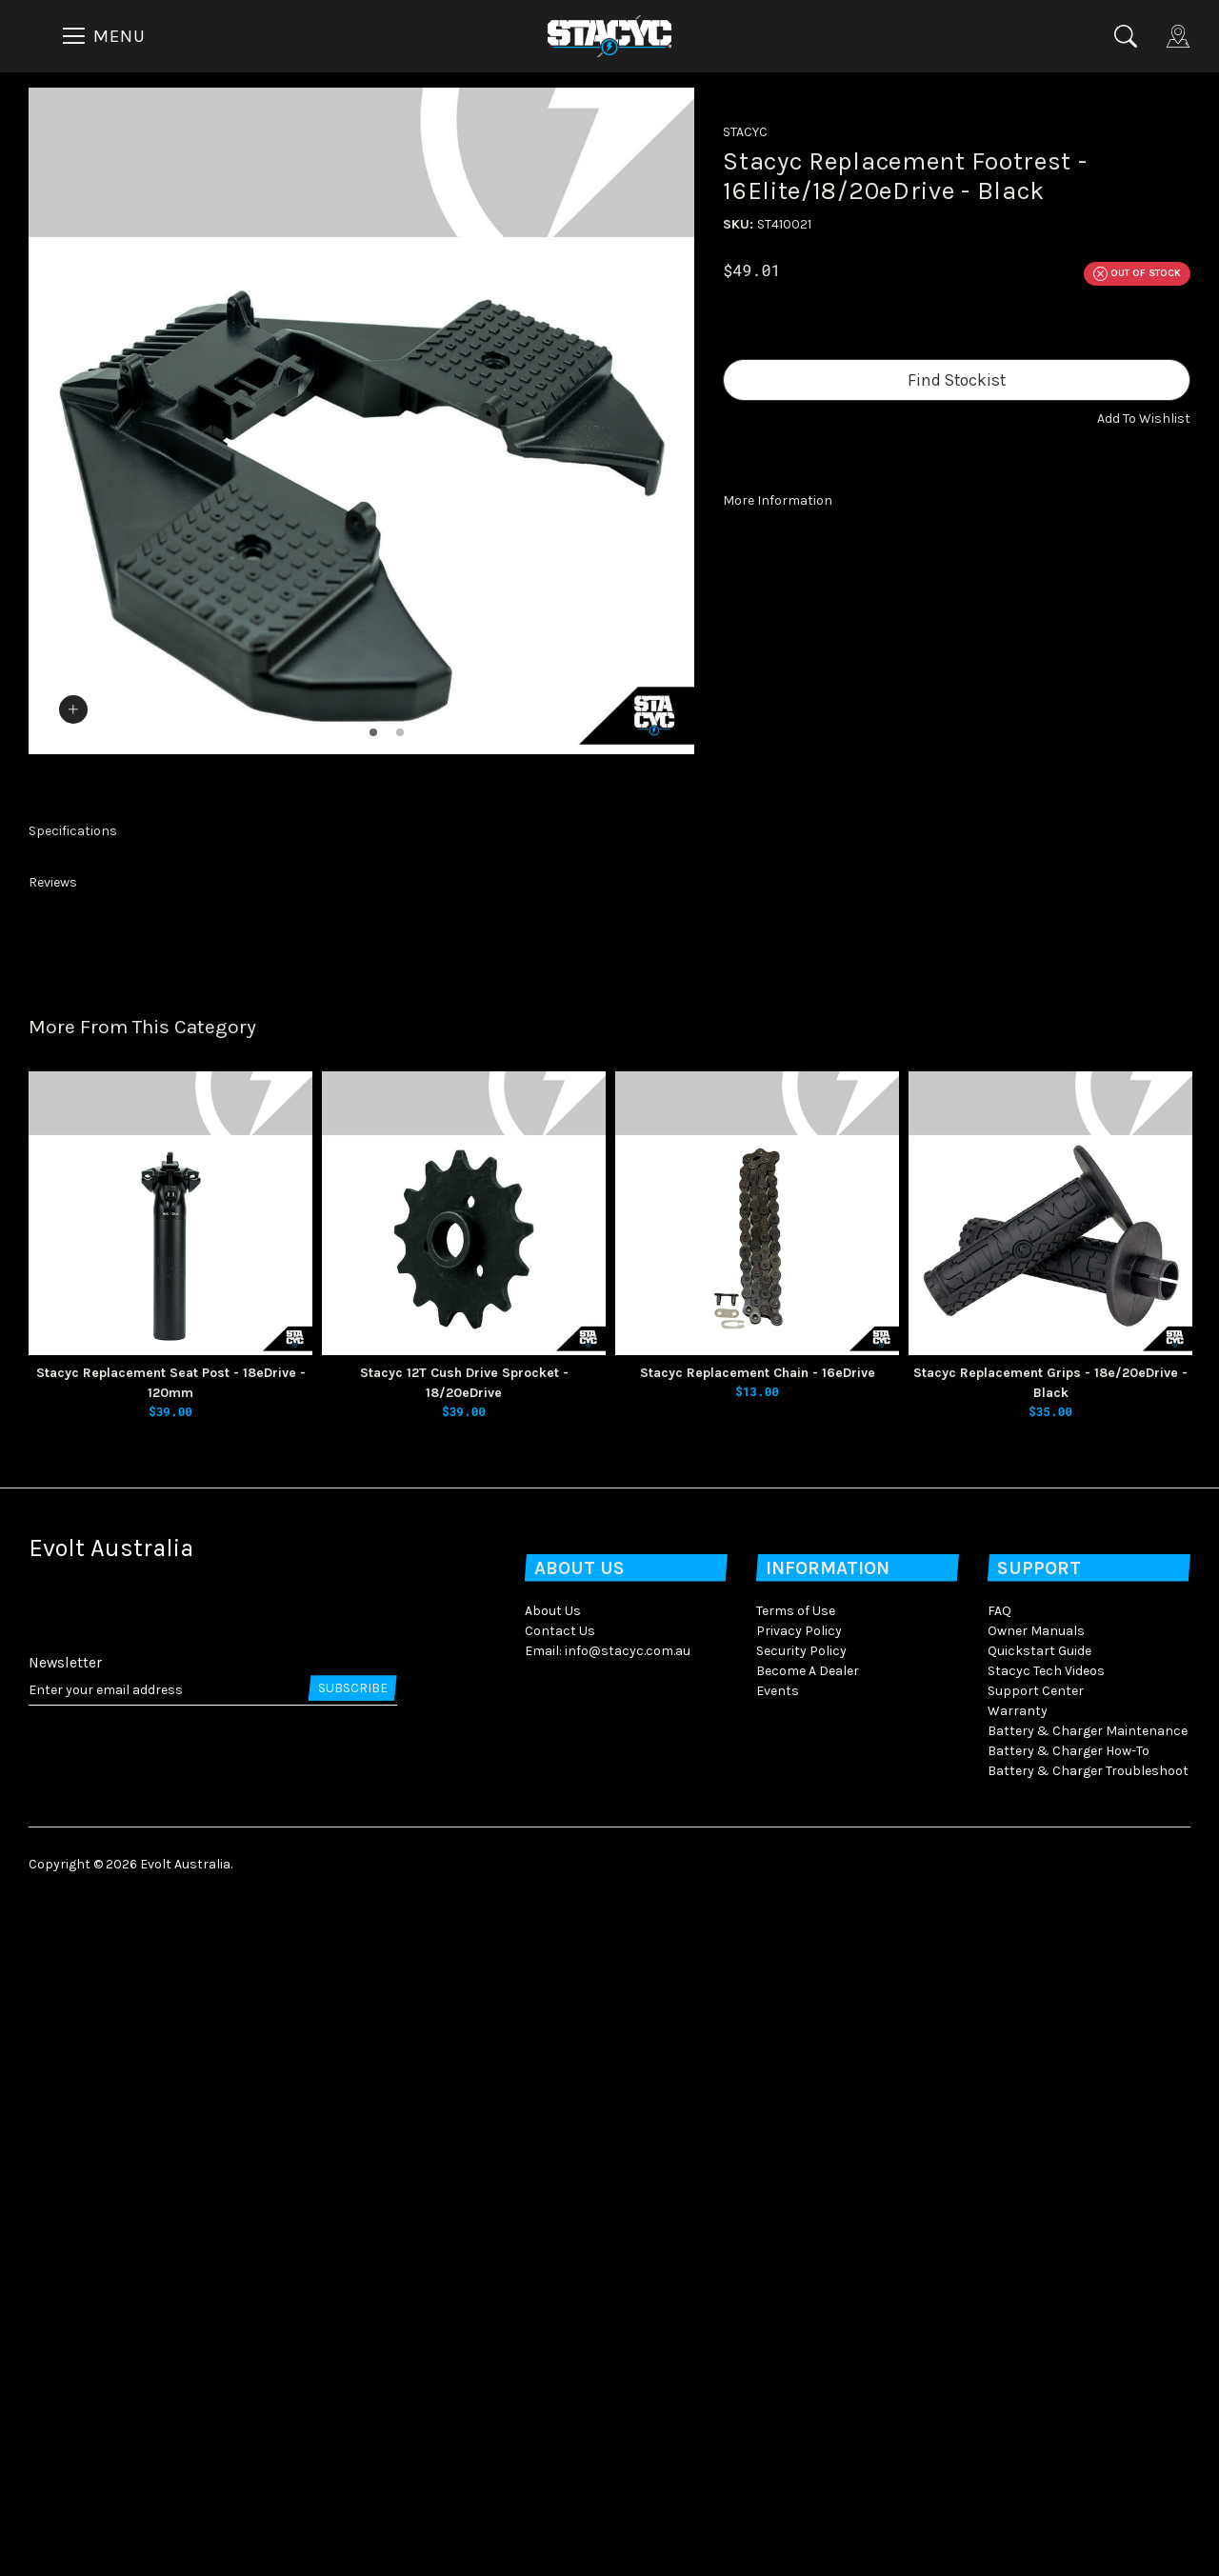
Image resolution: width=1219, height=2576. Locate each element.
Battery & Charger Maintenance (1088, 2405)
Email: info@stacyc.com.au (607, 2325)
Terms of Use (795, 2285)
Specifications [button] (73, 1505)
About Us (553, 2285)
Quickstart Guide (1039, 2325)
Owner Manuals (1036, 2305)
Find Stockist (957, 379)
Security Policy (801, 2325)
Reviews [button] (53, 1556)
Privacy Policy (799, 2305)
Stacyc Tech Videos (1046, 2345)
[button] (1143, 418)
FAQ (999, 2285)
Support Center (1036, 2365)
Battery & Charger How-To (1068, 2425)
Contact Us (560, 2305)
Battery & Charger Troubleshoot (1088, 2445)
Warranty (1018, 2385)
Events (777, 2365)
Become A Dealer (807, 2345)
